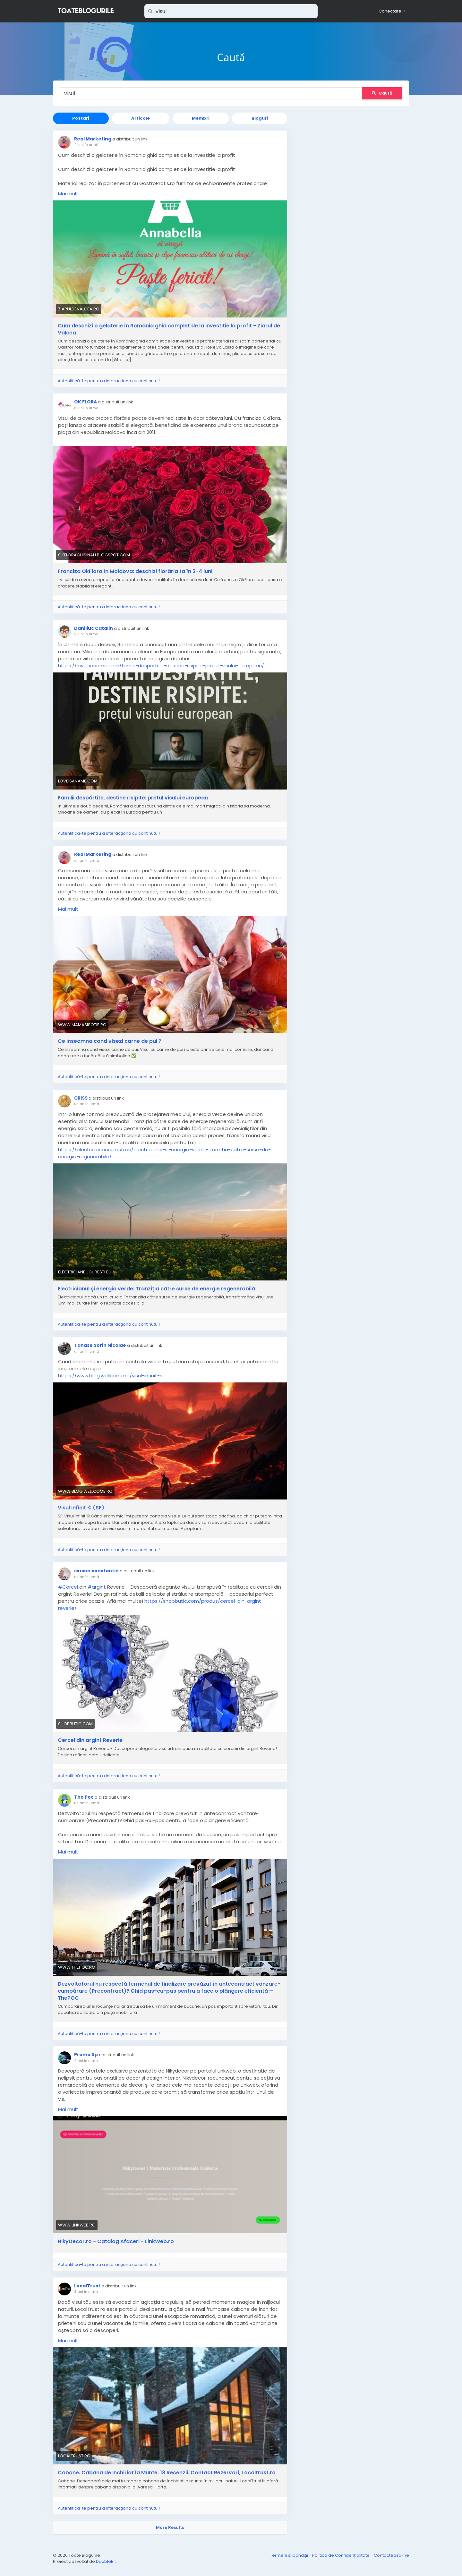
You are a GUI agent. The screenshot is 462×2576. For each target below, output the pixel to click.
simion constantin (96, 1570)
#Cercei (68, 1587)
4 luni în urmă (86, 144)
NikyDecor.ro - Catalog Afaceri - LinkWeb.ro (116, 2241)
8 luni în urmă (86, 407)
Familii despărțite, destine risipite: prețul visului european (133, 797)
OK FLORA (85, 402)
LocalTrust (87, 2286)
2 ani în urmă (86, 2060)
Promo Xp (86, 2054)
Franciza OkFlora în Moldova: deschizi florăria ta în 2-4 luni (135, 571)
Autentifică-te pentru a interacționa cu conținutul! (109, 381)
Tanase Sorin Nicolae (100, 1345)
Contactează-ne (391, 2555)
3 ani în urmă (86, 2291)
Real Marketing (92, 139)
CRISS (81, 1098)
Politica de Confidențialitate (341, 2555)
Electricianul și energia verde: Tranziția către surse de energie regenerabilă (156, 1288)
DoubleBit (106, 2561)
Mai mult (68, 193)
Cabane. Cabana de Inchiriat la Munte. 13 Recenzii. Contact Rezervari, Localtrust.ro (167, 2472)
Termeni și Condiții (289, 2555)
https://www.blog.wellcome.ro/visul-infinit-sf (111, 1375)
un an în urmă (86, 860)
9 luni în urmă (86, 634)
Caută (382, 93)
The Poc (84, 1797)
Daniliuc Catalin (93, 628)
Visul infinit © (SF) (81, 1507)
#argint (97, 1587)
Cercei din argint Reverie (90, 1740)
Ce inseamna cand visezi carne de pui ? (109, 1041)
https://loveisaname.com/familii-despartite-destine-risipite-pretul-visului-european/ (161, 665)
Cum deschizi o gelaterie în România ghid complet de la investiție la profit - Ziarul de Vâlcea (169, 329)
